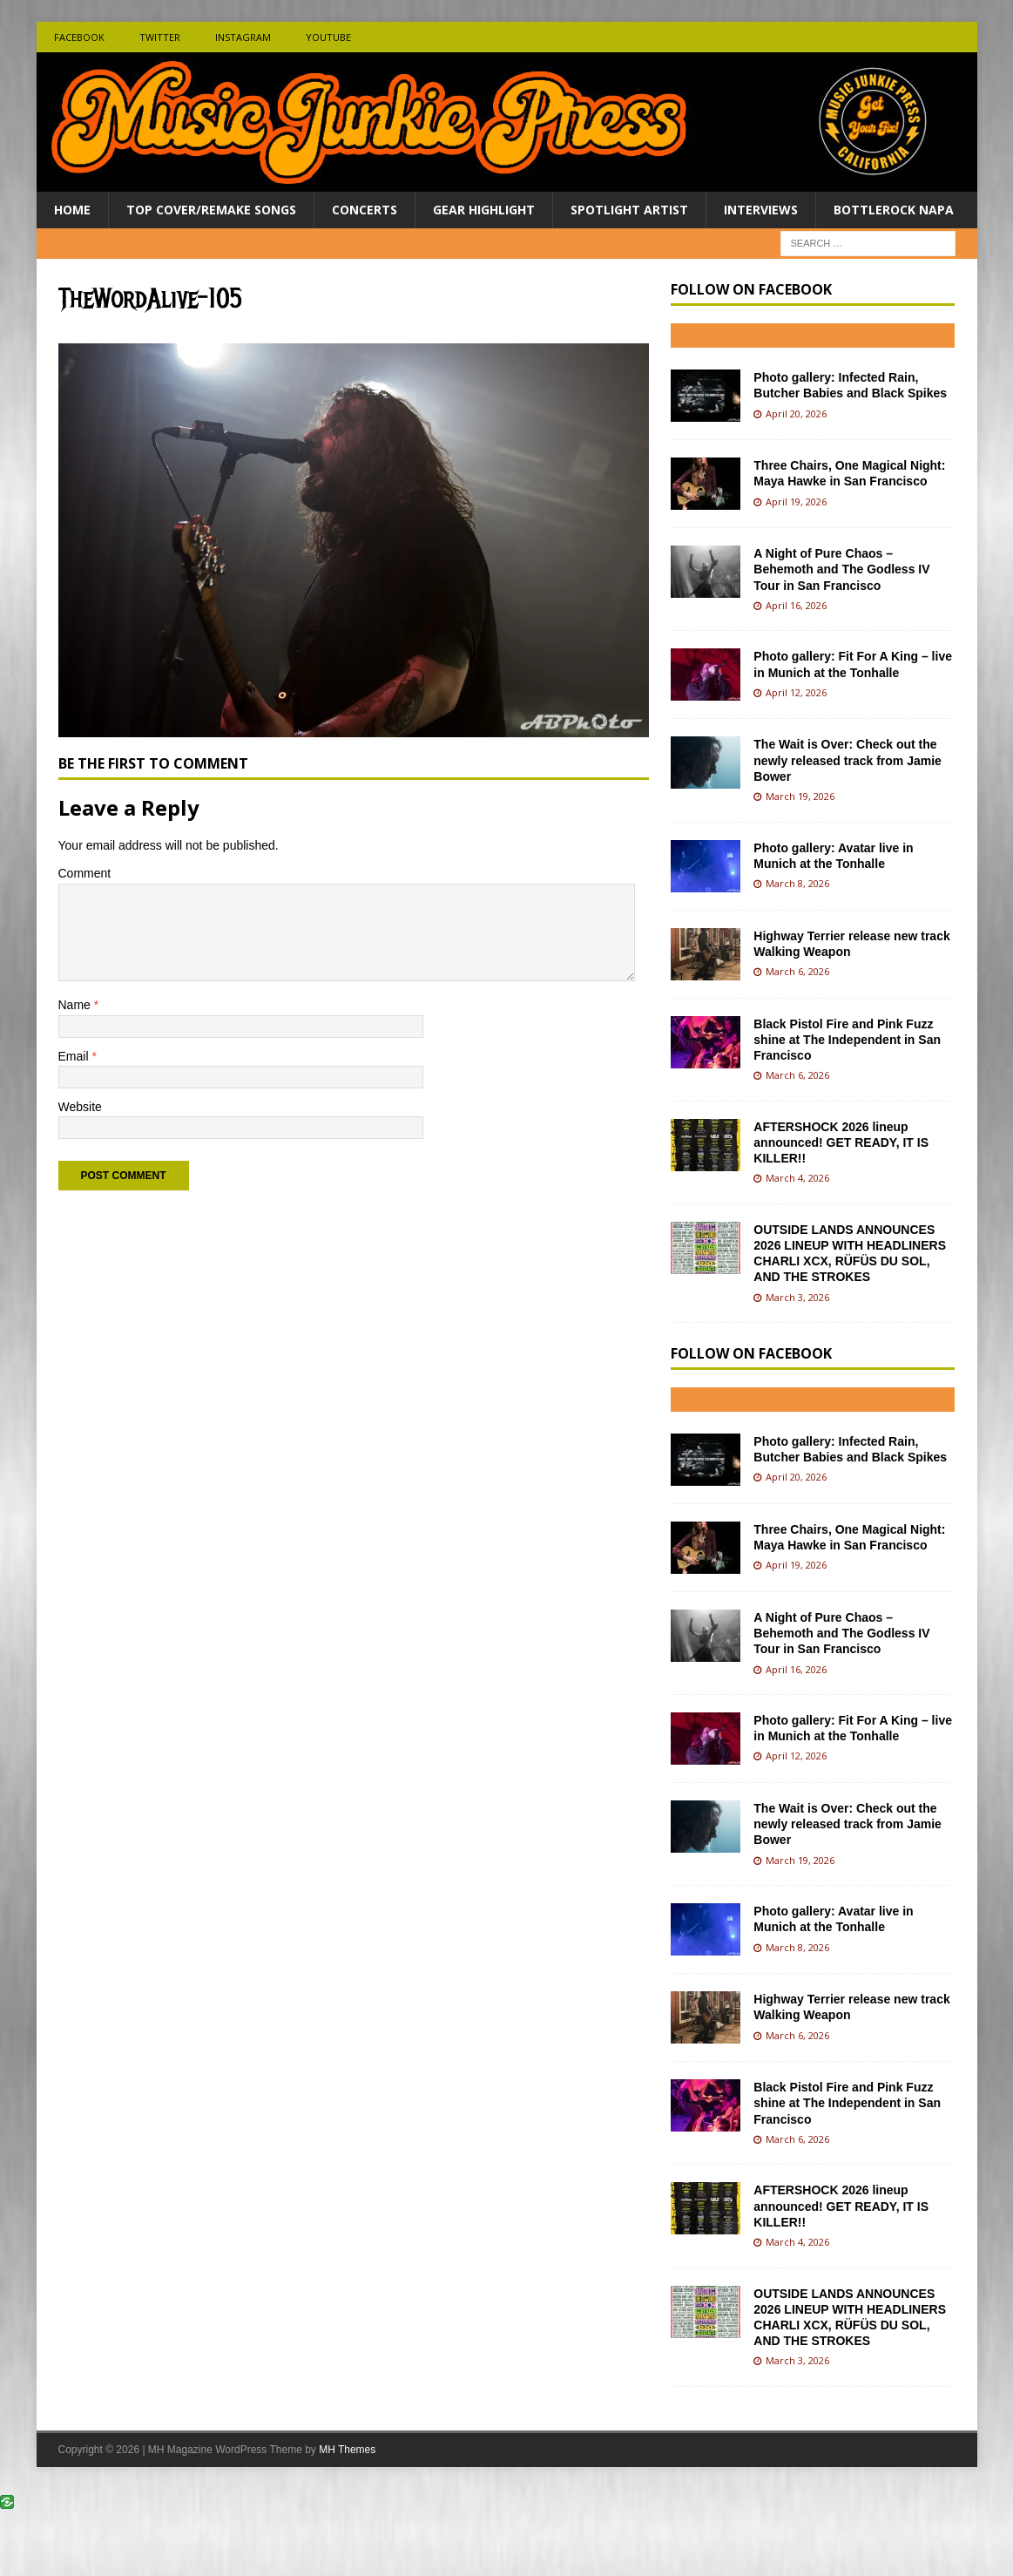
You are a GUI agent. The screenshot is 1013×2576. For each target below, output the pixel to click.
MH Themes (347, 2450)
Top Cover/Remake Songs (211, 209)
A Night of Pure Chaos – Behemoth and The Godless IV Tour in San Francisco (841, 569)
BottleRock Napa (894, 209)
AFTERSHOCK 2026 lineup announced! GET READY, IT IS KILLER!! (841, 1142)
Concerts (364, 209)
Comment (84, 873)
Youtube (328, 37)
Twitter (159, 37)
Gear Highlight (484, 209)
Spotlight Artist (629, 209)
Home (72, 209)
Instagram (243, 37)
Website (80, 1107)
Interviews (761, 209)
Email (75, 1056)
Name (76, 1005)
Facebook (79, 37)
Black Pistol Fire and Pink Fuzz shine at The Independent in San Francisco (847, 1039)
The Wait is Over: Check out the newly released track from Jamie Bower (847, 760)
